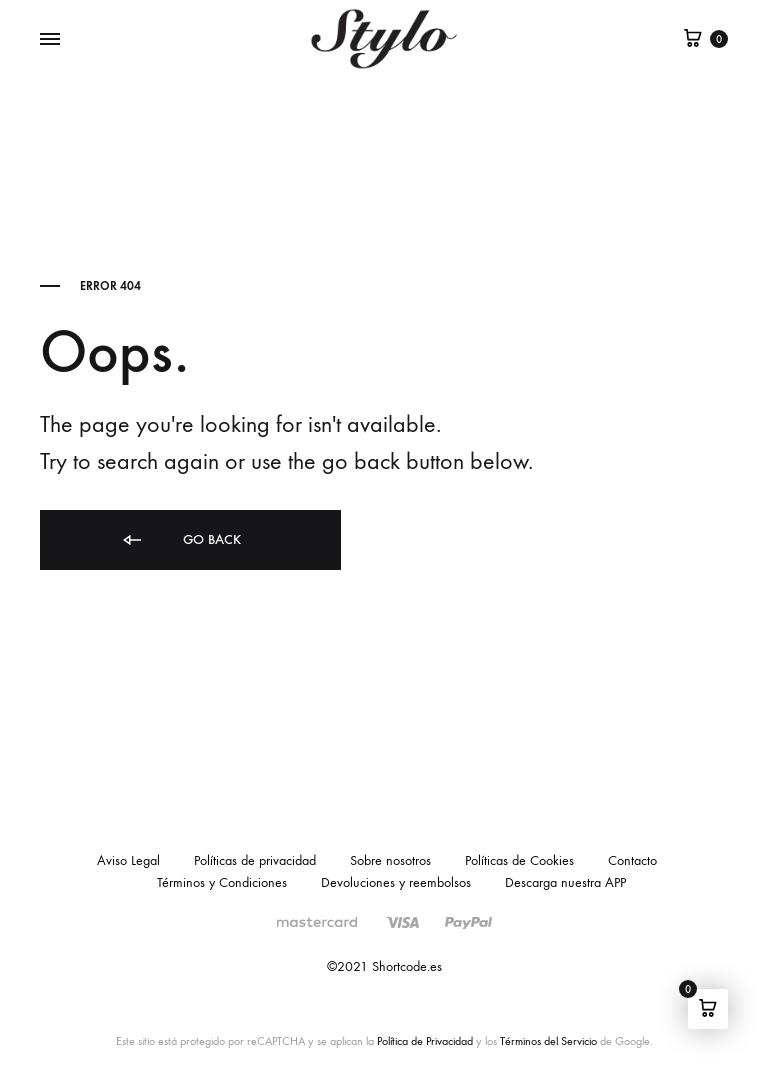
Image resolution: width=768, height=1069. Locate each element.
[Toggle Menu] (50, 40)
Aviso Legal (128, 860)
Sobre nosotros (390, 860)
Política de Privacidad (425, 1041)
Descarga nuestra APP (565, 882)
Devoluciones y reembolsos (396, 882)
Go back (180, 540)
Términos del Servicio (548, 1041)
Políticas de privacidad (255, 860)
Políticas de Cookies (519, 860)
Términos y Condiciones (222, 882)
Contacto (632, 860)
